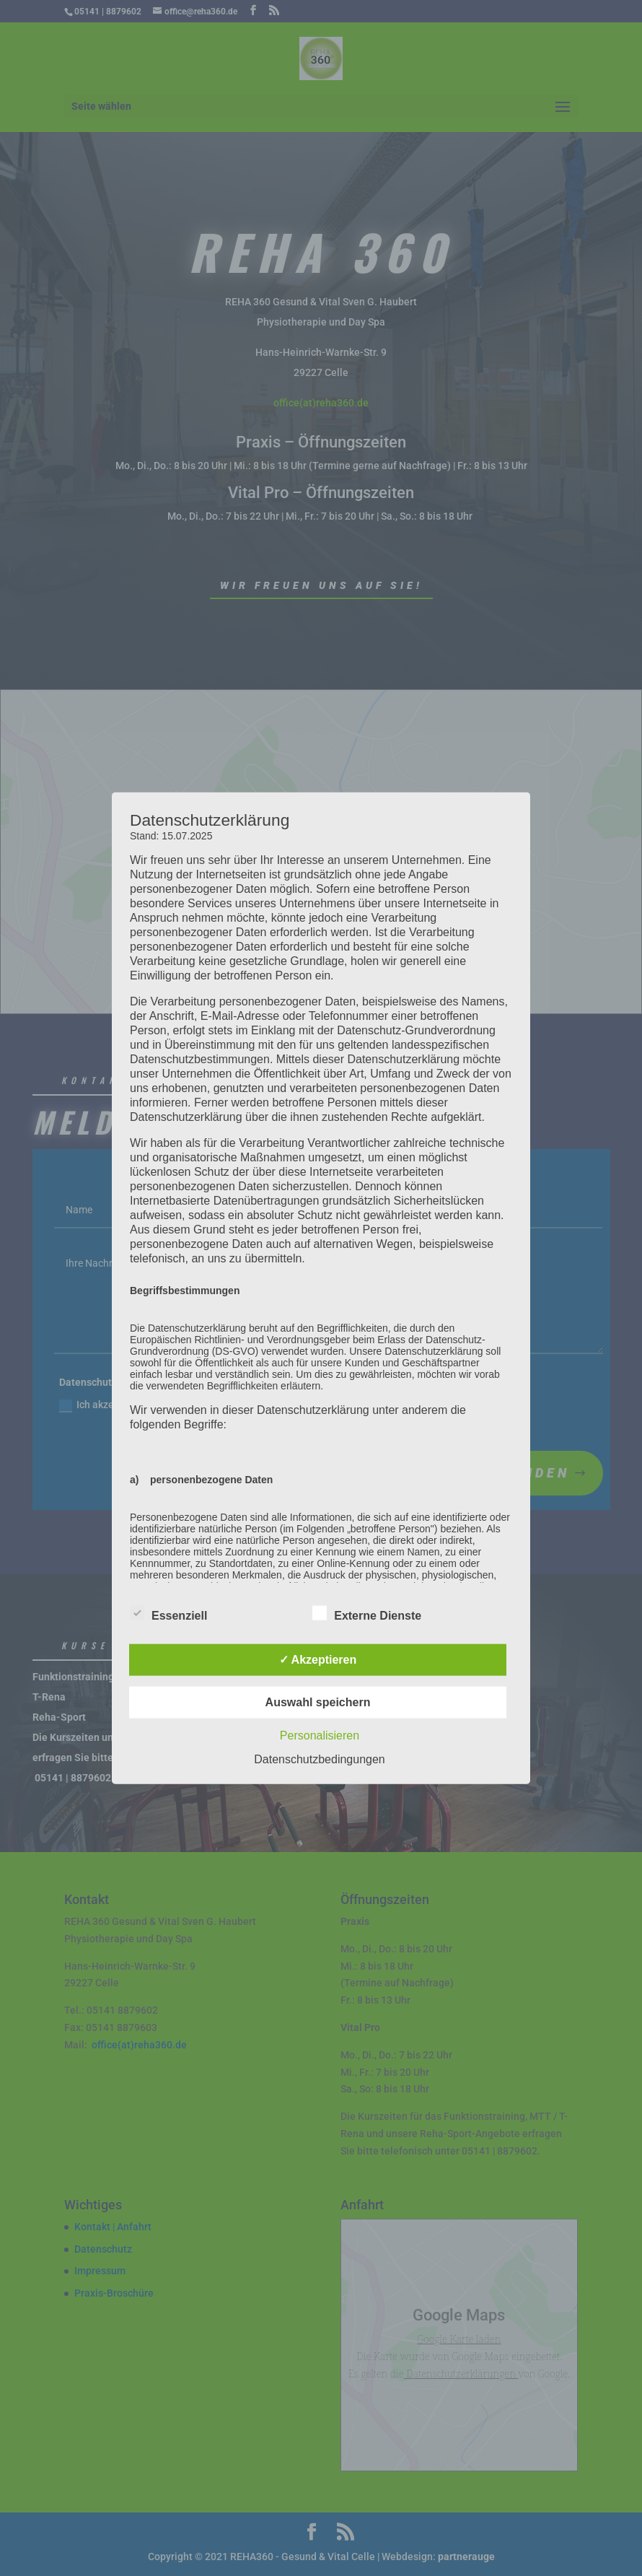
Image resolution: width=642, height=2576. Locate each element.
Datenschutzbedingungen (319, 1759)
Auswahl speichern (318, 1702)
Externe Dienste (366, 1614)
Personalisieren (319, 1735)
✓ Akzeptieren (318, 1660)
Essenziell (168, 1614)
